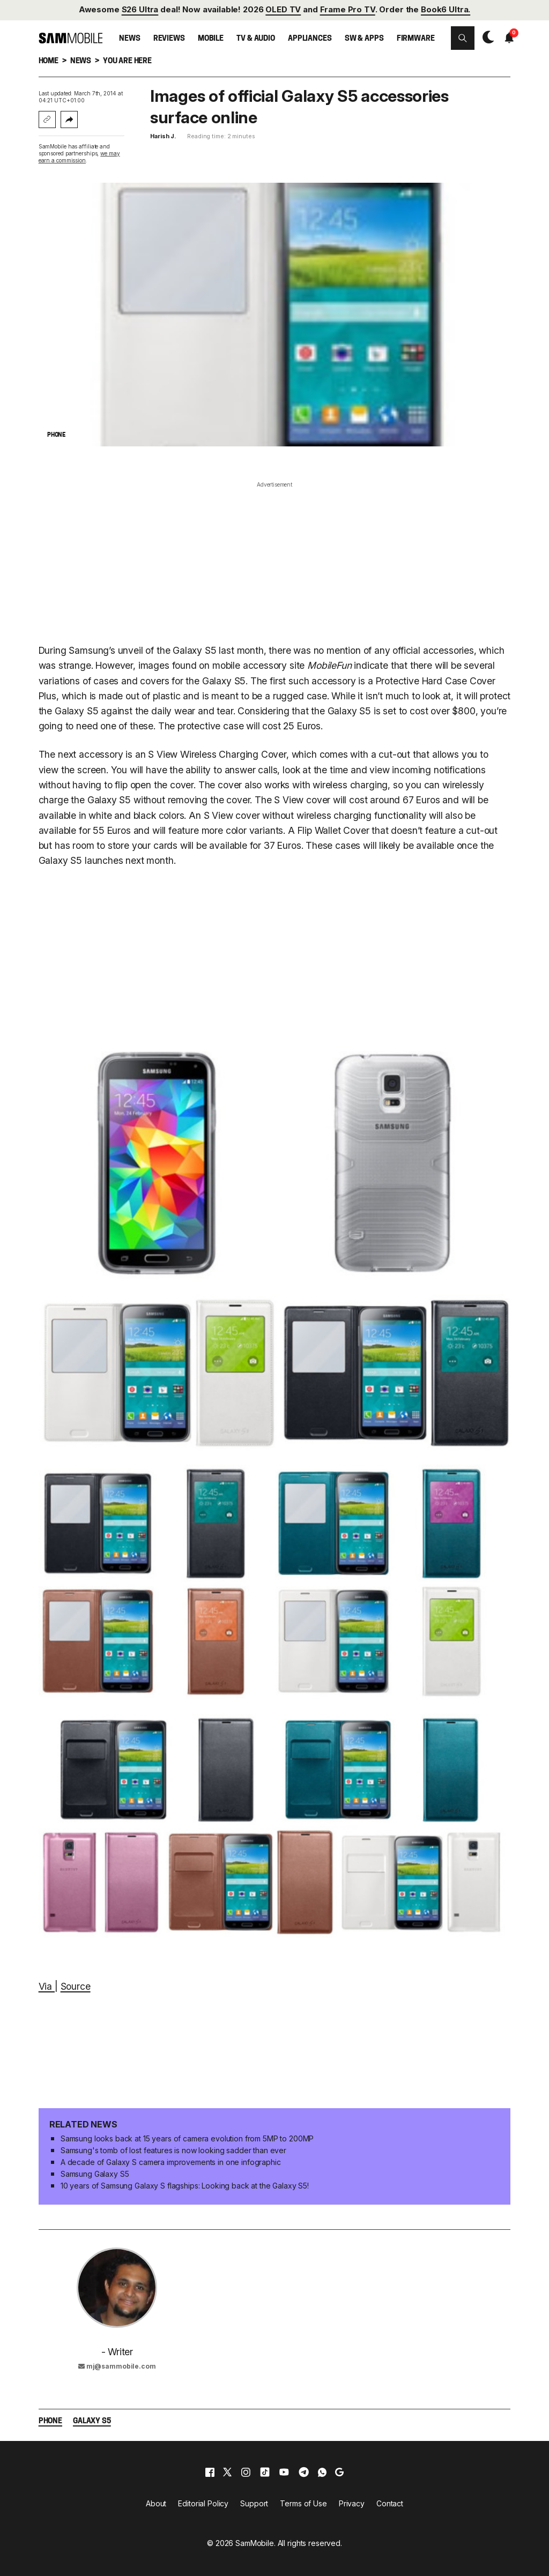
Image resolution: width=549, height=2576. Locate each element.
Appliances (310, 39)
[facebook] (209, 2472)
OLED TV (283, 9)
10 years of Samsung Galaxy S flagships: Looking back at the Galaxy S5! (185, 2185)
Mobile (211, 39)
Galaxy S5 (92, 2421)
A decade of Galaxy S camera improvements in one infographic (171, 2162)
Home (48, 61)
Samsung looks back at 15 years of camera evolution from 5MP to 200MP (187, 2138)
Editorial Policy (203, 2503)
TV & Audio (255, 39)
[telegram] (303, 2472)
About (156, 2503)
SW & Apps (364, 39)
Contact (389, 2503)
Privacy (352, 2503)
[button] (462, 38)
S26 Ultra (140, 9)
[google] (339, 2472)
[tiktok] (264, 2472)
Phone (50, 2421)
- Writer (117, 2351)
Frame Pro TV (347, 9)
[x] (227, 2472)
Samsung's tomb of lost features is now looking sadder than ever (173, 2150)
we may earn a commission (79, 156)
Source (76, 1986)
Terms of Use (303, 2503)
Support (254, 2503)
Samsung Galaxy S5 (95, 2173)
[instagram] (245, 2472)
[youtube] (284, 2472)
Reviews (169, 39)
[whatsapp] (322, 2472)
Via (47, 1986)
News (129, 39)
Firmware (416, 39)
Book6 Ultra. (445, 9)
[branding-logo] (71, 38)
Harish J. (163, 136)
